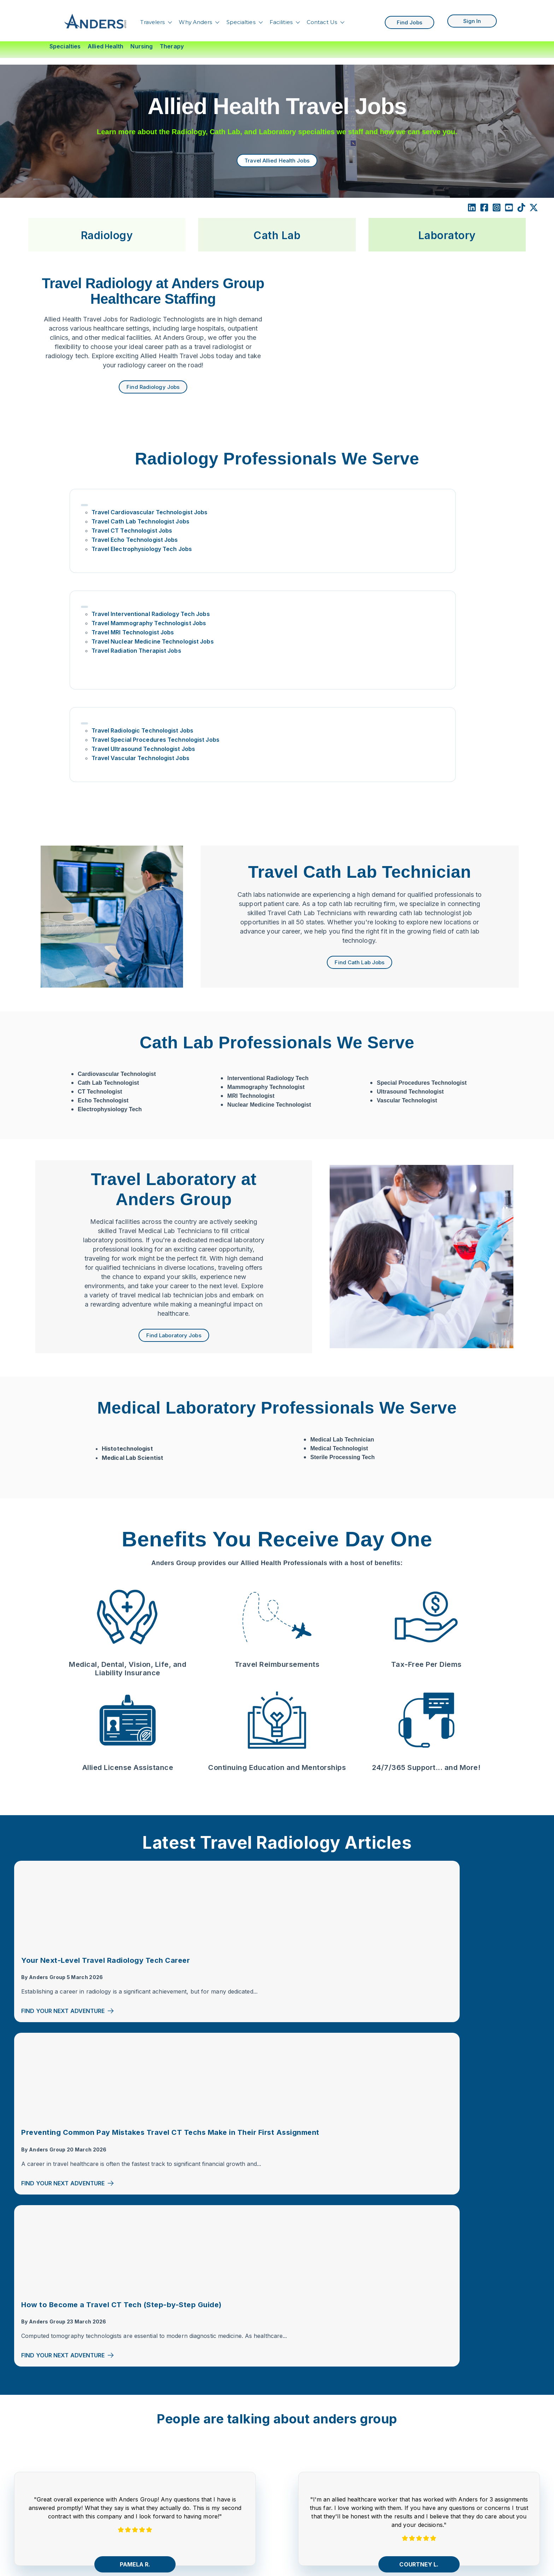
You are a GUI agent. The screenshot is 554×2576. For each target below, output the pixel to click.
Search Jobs (106, 2477)
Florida (307, 2469)
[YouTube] (182, 2367)
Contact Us (322, 19)
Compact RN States (324, 2412)
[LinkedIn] (471, 202)
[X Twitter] (533, 202)
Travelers (152, 19)
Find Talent (104, 2443)
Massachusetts (318, 2497)
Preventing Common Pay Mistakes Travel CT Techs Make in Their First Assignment (275, 1802)
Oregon (308, 2511)
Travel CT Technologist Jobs (135, 550)
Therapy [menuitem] (172, 46)
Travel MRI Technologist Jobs (277, 550)
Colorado (310, 2454)
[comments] (219, 2367)
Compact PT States (324, 2426)
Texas (306, 2525)
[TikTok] (521, 202)
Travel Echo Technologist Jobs (138, 559)
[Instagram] (170, 2367)
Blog (95, 2491)
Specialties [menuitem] (65, 46)
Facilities (281, 19)
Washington (314, 2539)
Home (97, 2401)
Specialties (240, 19)
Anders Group (47, 1823)
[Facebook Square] (484, 202)
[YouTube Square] (509, 202)
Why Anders (195, 19)
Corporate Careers (114, 2519)
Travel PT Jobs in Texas (433, 2567)
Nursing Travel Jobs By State (231, 2446)
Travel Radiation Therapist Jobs (281, 577)
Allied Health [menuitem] (105, 46)
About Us (102, 2457)
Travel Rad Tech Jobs (430, 2426)
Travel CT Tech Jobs (429, 2412)
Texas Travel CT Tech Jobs (438, 2553)
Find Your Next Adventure (67, 1866)
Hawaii (307, 2483)
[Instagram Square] (496, 202)
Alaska (307, 2440)
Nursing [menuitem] (141, 46)
